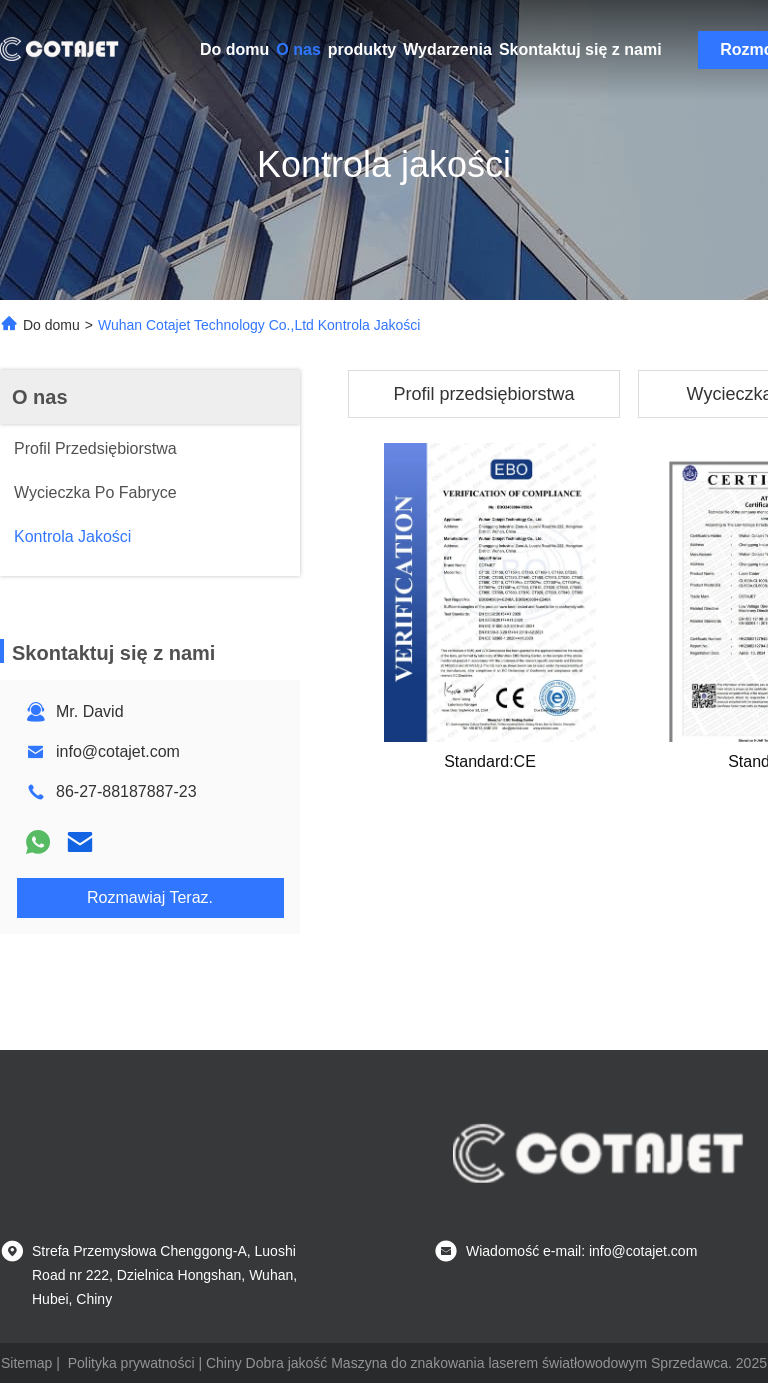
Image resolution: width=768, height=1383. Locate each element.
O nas (298, 49)
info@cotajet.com (118, 751)
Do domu (234, 49)
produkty (362, 49)
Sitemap (26, 1363)
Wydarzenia (447, 49)
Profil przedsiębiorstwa (483, 394)
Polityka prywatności (131, 1363)
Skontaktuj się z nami (580, 49)
